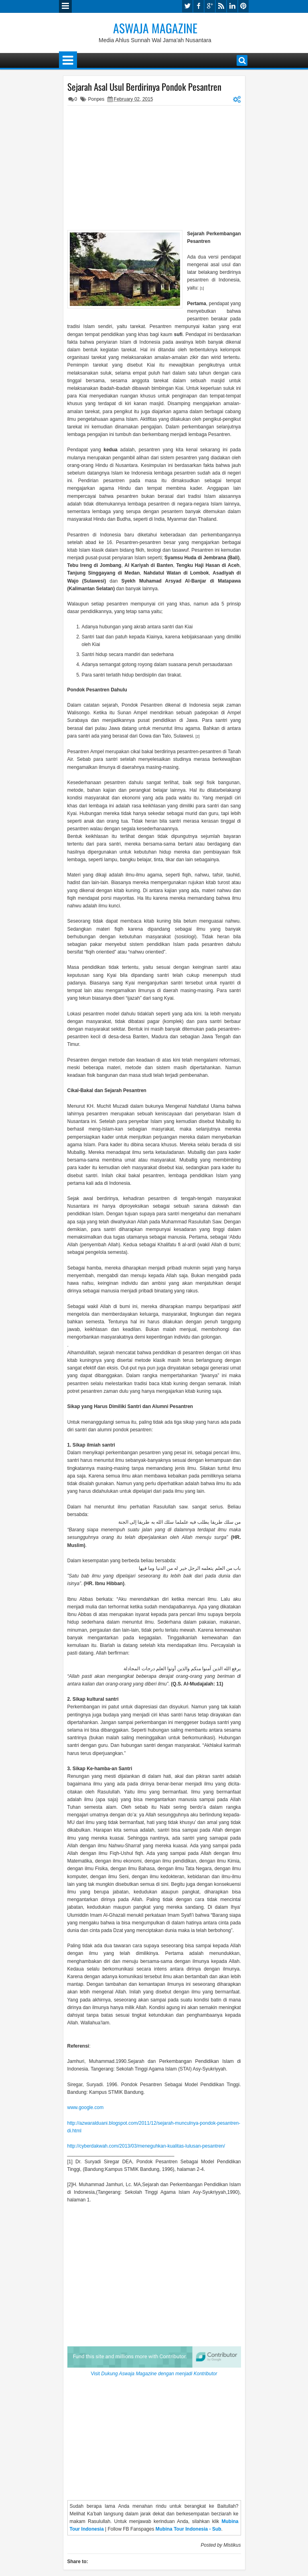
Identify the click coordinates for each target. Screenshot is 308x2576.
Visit (154, 2373)
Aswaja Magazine (155, 28)
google (210, 6)
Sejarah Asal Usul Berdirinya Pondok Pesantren (144, 87)
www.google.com (85, 2107)
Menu (65, 6)
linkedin (232, 6)
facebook (198, 6)
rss (221, 6)
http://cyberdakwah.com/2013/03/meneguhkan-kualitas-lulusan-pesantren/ (146, 2146)
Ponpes (96, 99)
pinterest (243, 6)
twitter (187, 6)
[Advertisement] (154, 166)
